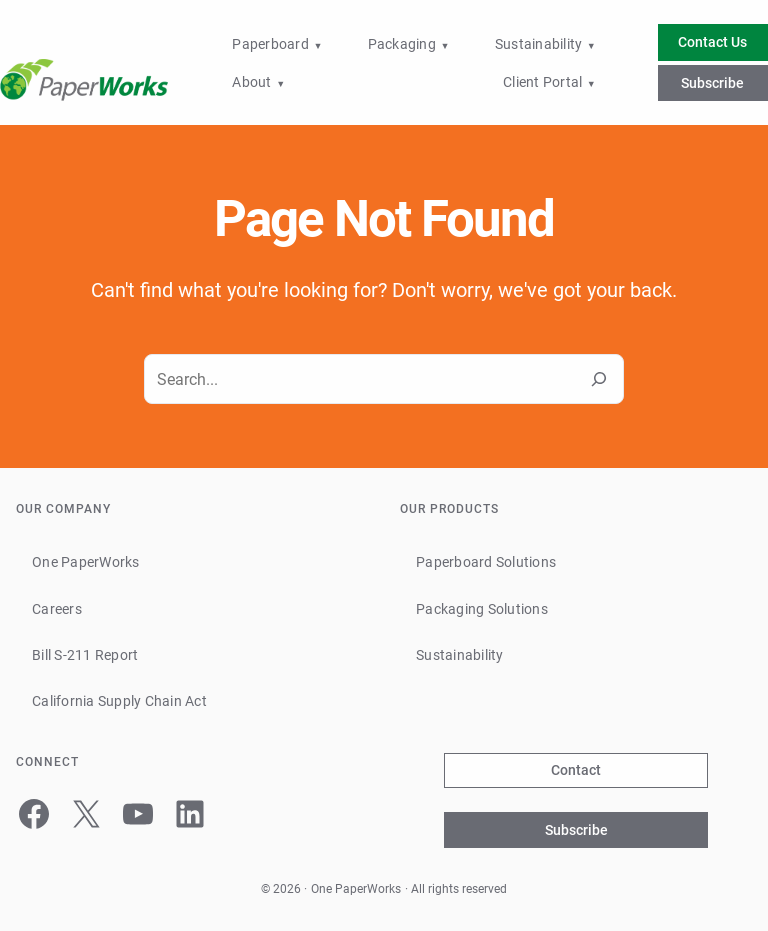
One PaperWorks (356, 889)
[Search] (599, 379)
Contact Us (712, 42)
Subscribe (712, 83)
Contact (576, 770)
